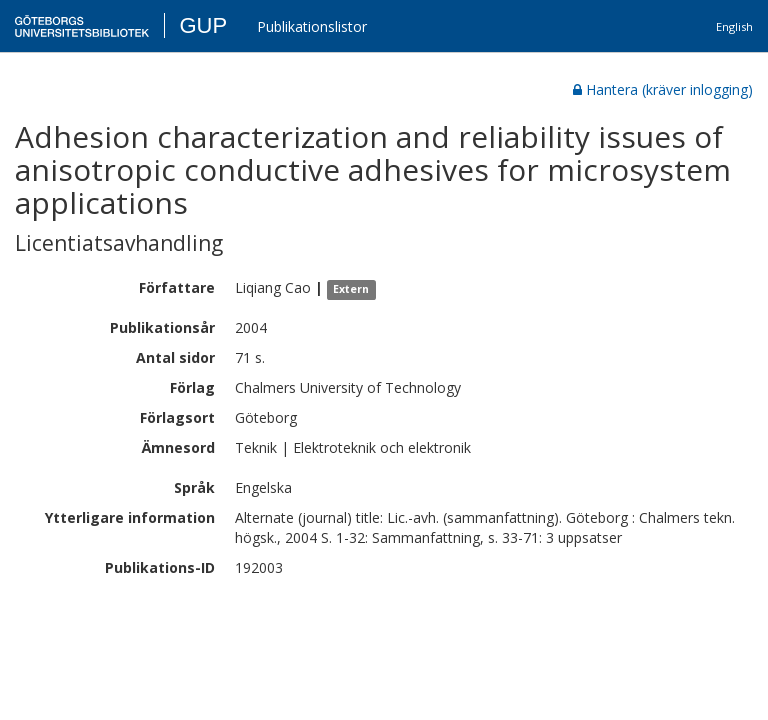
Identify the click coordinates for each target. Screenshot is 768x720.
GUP (203, 25)
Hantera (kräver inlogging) (663, 89)
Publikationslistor (312, 26)
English (734, 26)
